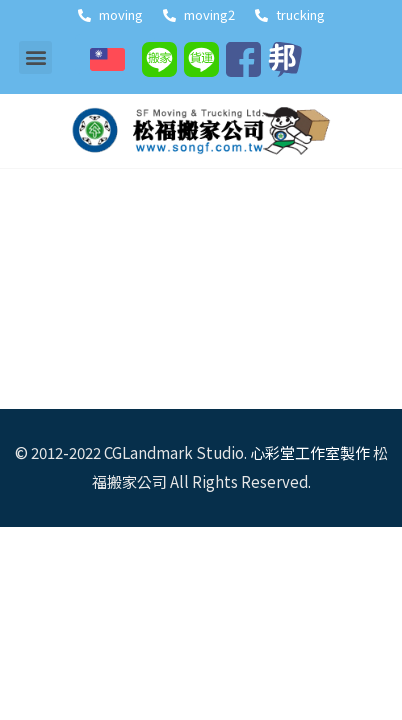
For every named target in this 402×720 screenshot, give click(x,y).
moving (110, 14)
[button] (35, 57)
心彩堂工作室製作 (310, 452)
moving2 (199, 14)
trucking (290, 14)
